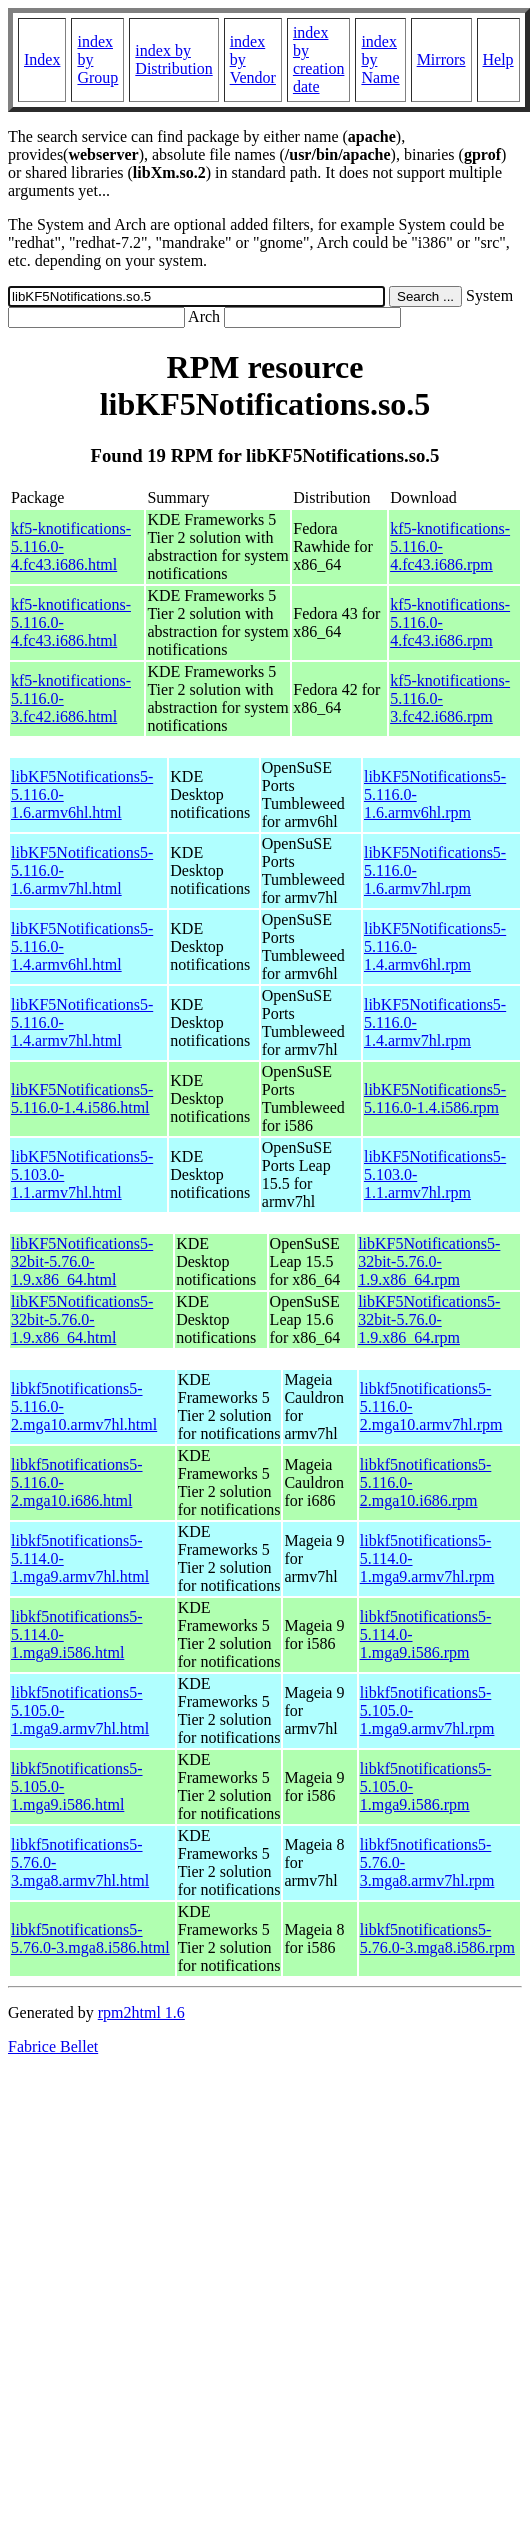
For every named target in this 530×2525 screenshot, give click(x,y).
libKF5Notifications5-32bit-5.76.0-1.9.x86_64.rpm (429, 1261)
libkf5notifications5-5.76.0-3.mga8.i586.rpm (437, 1938)
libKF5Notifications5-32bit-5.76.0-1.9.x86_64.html (82, 1261)
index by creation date (319, 59)
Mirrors (441, 59)
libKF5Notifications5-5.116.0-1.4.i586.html (82, 1098)
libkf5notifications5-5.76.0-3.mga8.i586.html (90, 1938)
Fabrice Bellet (53, 2046)
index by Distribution (173, 59)
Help (498, 59)
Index (42, 59)
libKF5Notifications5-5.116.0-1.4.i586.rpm (435, 1098)
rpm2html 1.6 (141, 2012)
